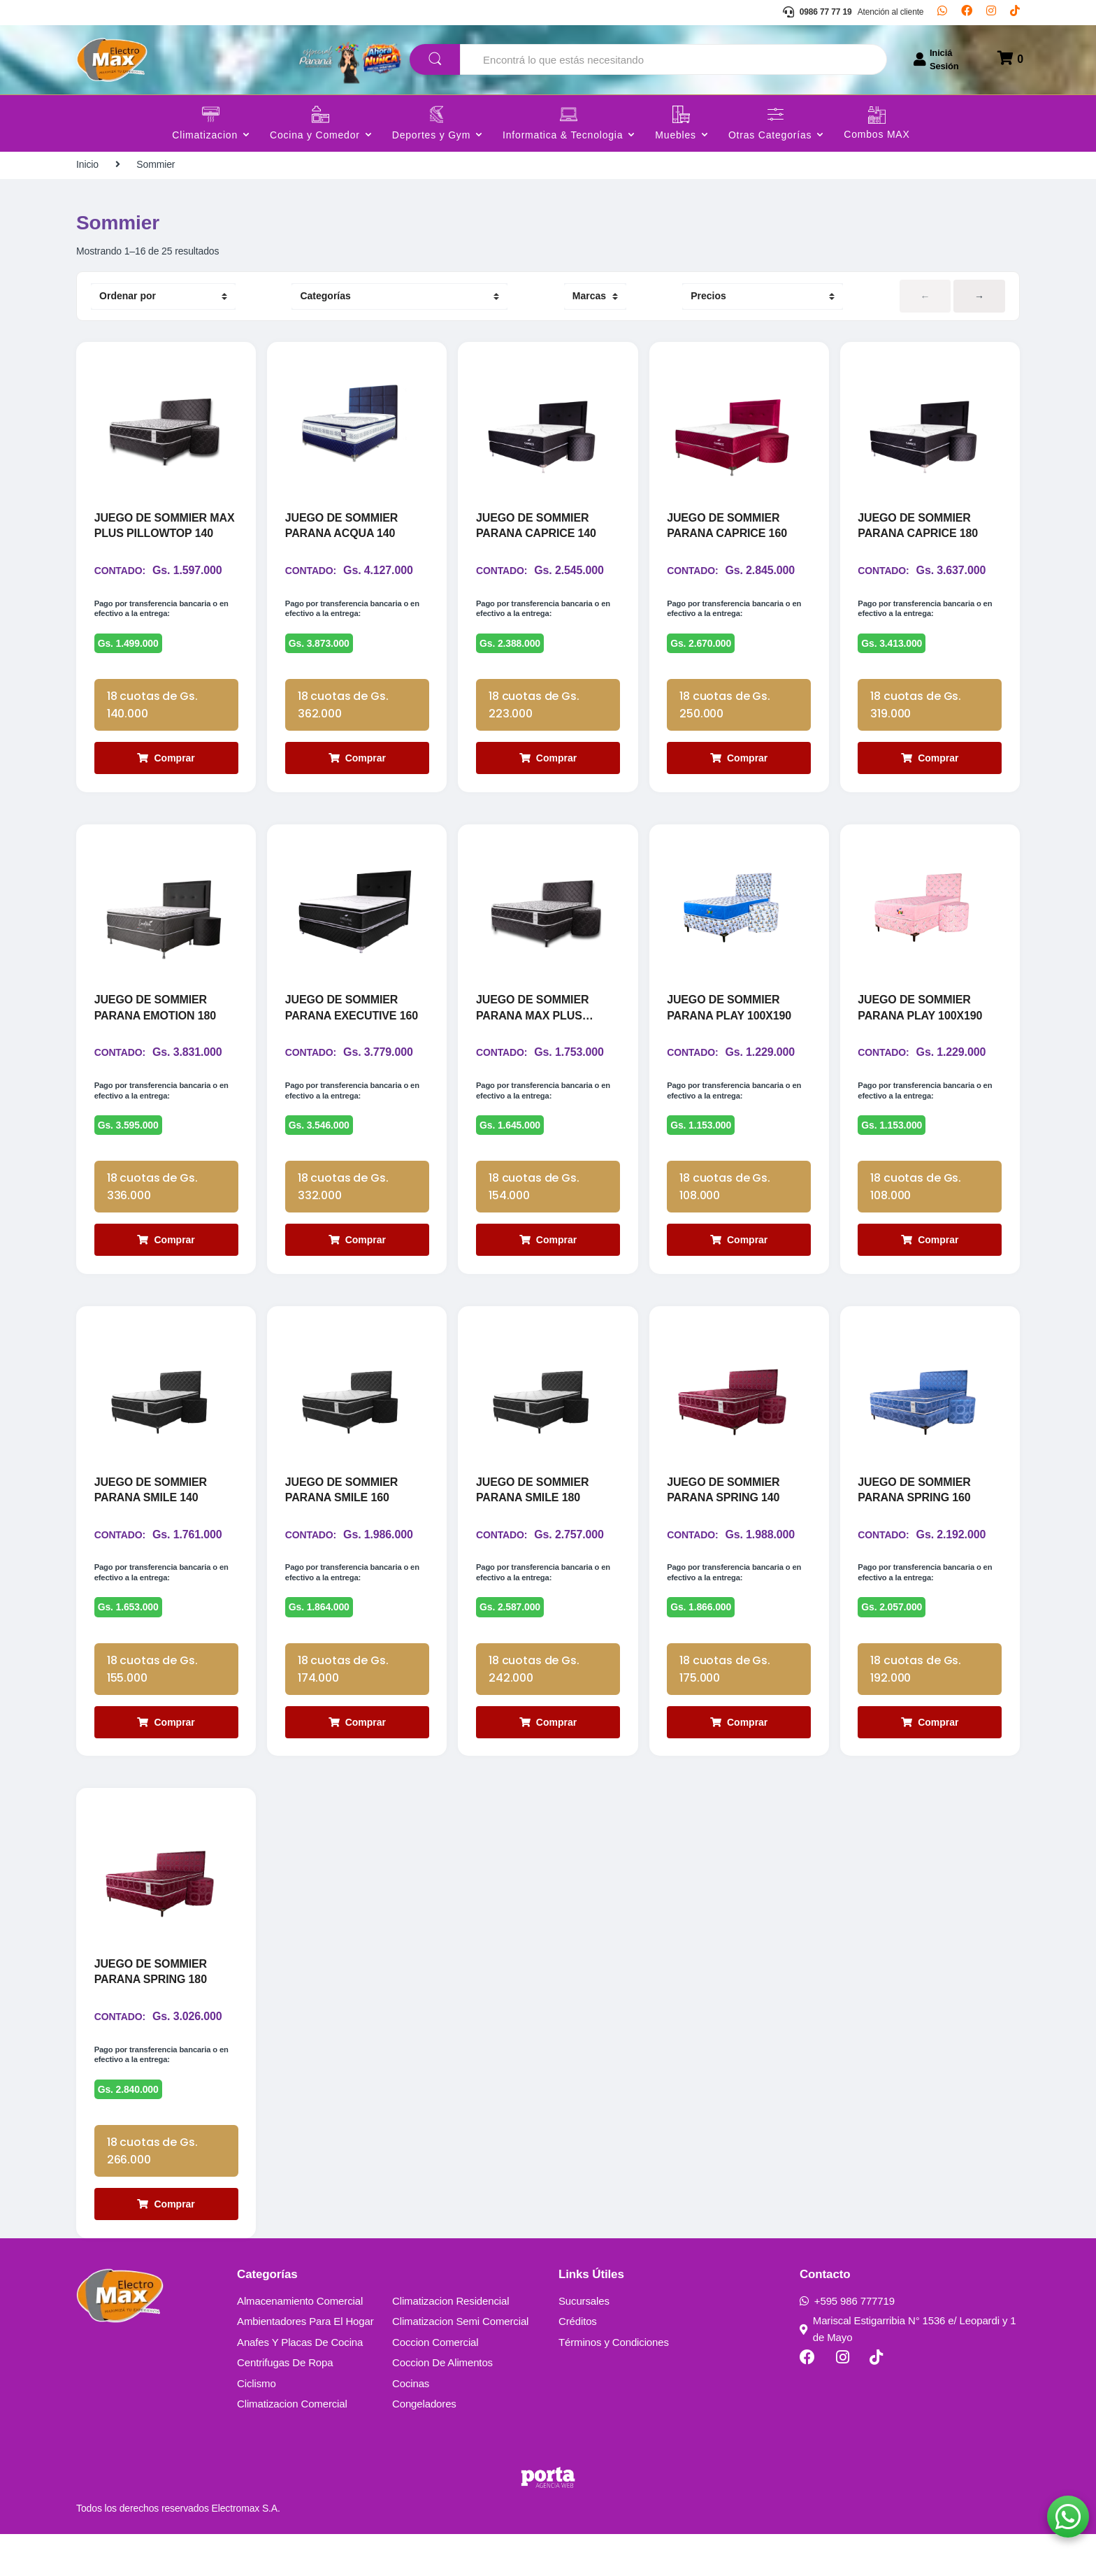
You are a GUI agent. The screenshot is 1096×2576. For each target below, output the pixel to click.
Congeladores (424, 2446)
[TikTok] (1015, 12)
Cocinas (410, 2425)
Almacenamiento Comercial (300, 2343)
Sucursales (584, 2343)
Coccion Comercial (435, 2384)
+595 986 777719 (847, 2343)
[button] (1068, 2517)
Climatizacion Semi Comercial (460, 2363)
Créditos (577, 2363)
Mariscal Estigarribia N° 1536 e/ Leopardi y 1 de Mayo (908, 2370)
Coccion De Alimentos (442, 2404)
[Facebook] (966, 12)
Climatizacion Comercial (292, 2446)
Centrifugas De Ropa (285, 2404)
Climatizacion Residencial (450, 2343)
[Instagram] (991, 12)
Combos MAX (876, 134)
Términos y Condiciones (613, 2384)
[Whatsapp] (942, 12)
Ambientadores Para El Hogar (305, 2363)
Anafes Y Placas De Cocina (300, 2384)
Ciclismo (256, 2425)
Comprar (165, 768)
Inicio (87, 164)
